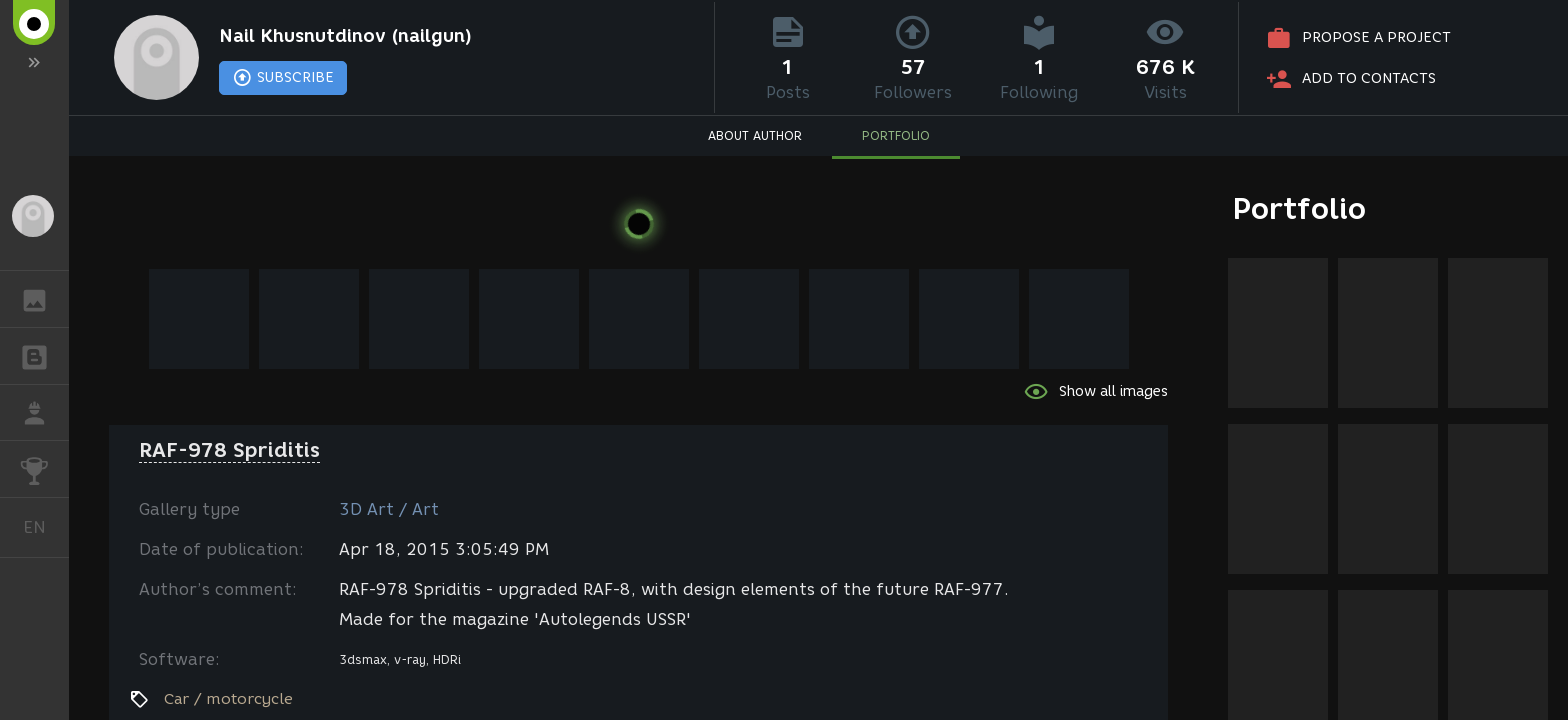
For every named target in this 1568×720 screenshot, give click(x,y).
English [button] (42, 527)
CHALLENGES (44, 467)
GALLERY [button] (44, 299)
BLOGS (44, 354)
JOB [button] (44, 413)
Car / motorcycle (228, 699)
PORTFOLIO (896, 135)
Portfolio (1299, 208)
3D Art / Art (389, 509)
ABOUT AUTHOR (755, 135)
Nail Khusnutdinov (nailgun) (345, 36)
